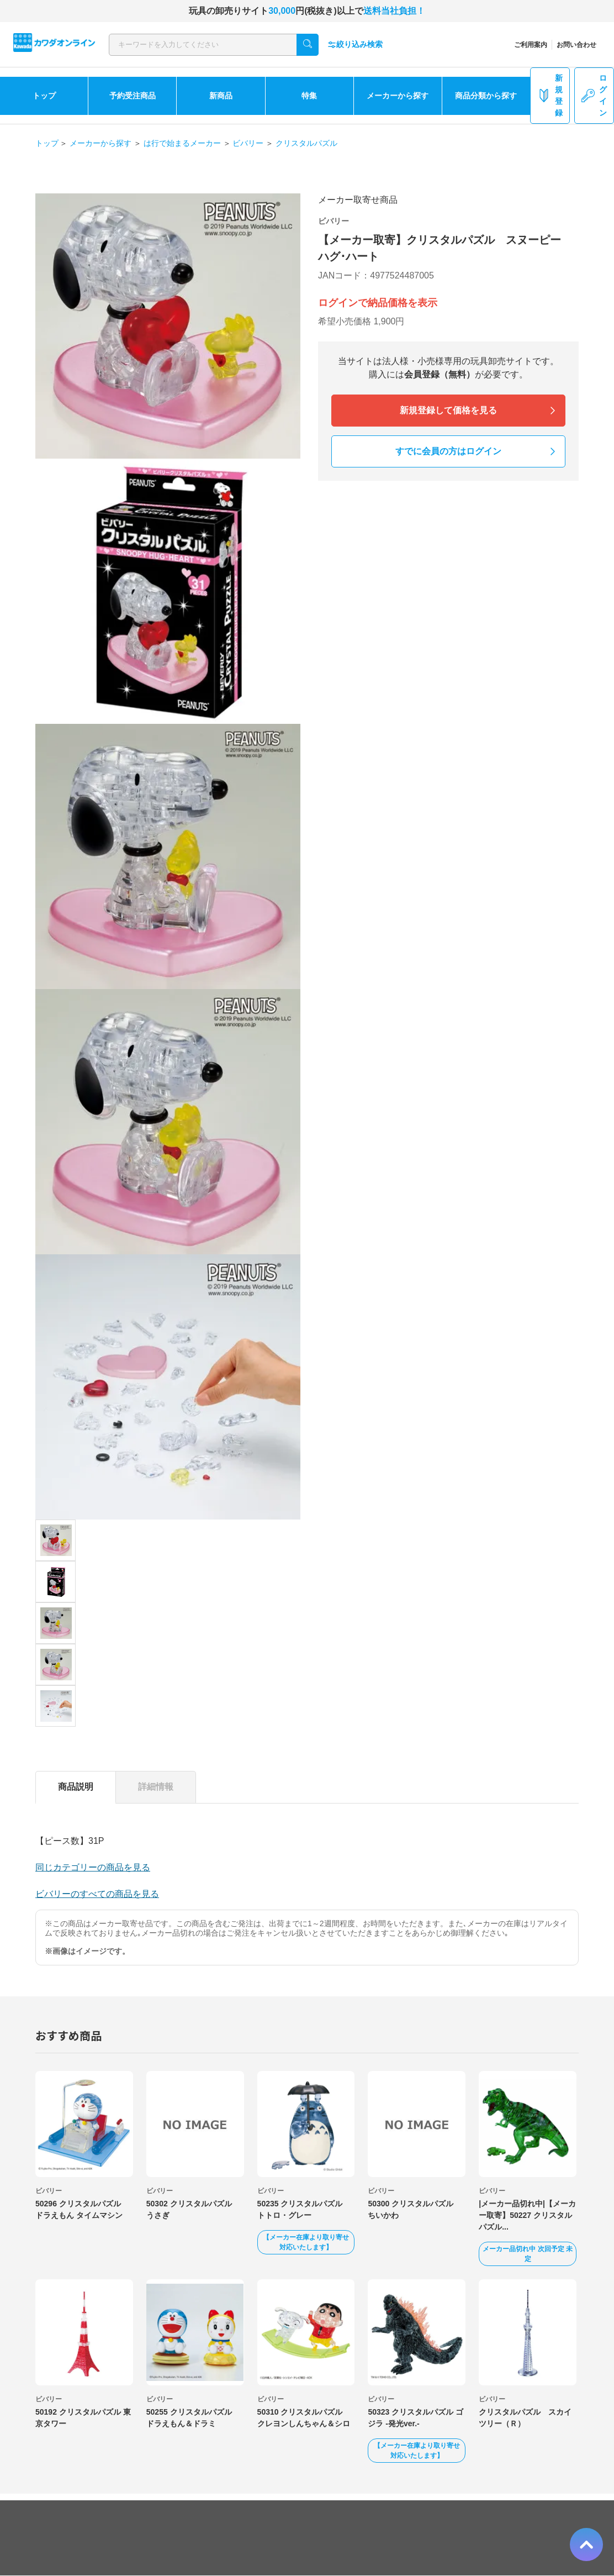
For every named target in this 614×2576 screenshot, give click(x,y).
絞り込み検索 (355, 44)
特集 (309, 95)
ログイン (594, 95)
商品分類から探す (486, 95)
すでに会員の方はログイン (448, 451)
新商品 (220, 95)
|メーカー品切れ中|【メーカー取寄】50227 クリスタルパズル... (527, 2215)
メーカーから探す (397, 95)
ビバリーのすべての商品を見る (97, 1894)
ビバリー (247, 143)
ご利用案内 (530, 45)
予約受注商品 (132, 95)
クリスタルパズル (306, 143)
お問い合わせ (576, 45)
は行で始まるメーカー (182, 143)
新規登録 (550, 95)
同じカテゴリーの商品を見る (92, 1867)
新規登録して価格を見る (448, 410)
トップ (44, 95)
